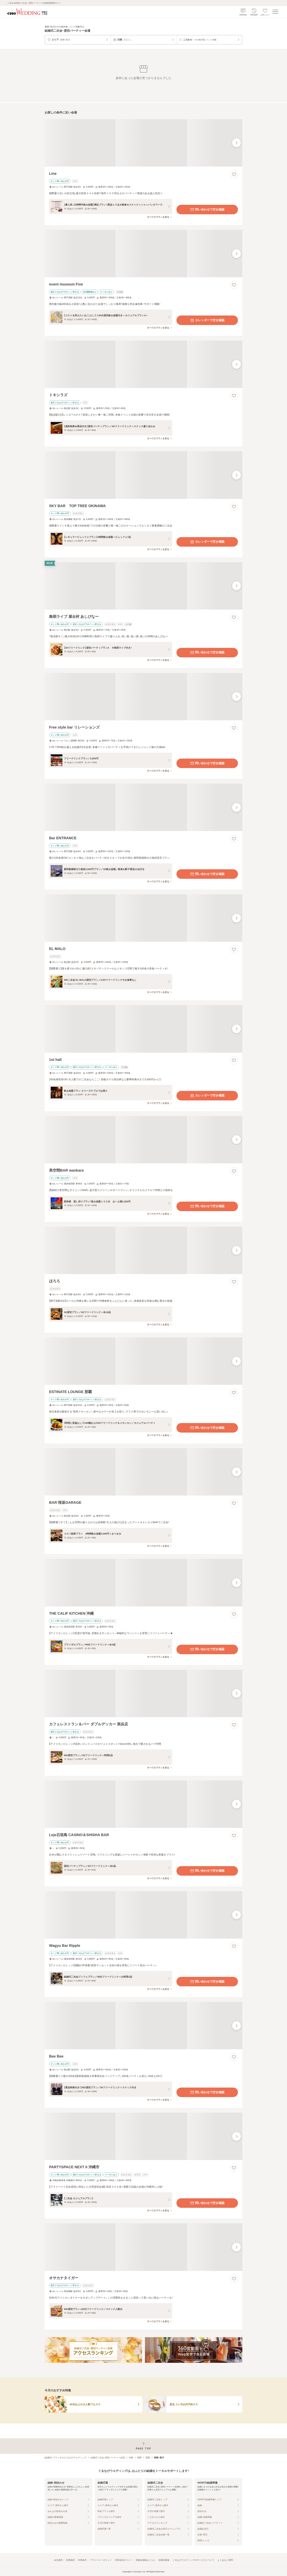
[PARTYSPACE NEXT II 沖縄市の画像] (143, 2136)
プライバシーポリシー (101, 2560)
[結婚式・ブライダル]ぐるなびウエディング (66, 2457)
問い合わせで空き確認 (207, 209)
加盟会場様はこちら (145, 2560)
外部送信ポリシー (124, 2560)
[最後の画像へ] (236, 142)
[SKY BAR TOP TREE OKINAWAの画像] (143, 475)
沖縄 (131, 2457)
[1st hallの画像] (143, 1028)
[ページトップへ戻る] (143, 2446)
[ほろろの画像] (143, 1250)
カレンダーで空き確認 (207, 320)
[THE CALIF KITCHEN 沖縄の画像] (143, 1582)
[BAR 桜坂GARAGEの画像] (143, 1472)
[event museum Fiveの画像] (143, 253)
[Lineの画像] (143, 143)
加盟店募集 (164, 2560)
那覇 (139, 2457)
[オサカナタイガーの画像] (143, 2247)
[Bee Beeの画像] (143, 2025)
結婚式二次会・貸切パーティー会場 (108, 2457)
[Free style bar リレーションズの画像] (143, 696)
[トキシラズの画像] (143, 364)
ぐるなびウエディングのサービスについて (193, 2560)
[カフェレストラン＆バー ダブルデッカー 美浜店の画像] (143, 1693)
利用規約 (70, 2560)
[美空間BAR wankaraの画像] (143, 1139)
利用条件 (82, 2560)
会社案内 (58, 2560)
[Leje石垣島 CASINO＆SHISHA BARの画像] (143, 1804)
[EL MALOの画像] (143, 918)
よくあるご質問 (225, 2560)
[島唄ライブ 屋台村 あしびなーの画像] (143, 586)
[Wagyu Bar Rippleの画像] (143, 1915)
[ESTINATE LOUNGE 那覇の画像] (143, 1361)
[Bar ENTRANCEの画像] (143, 807)
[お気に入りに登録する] (234, 174)
